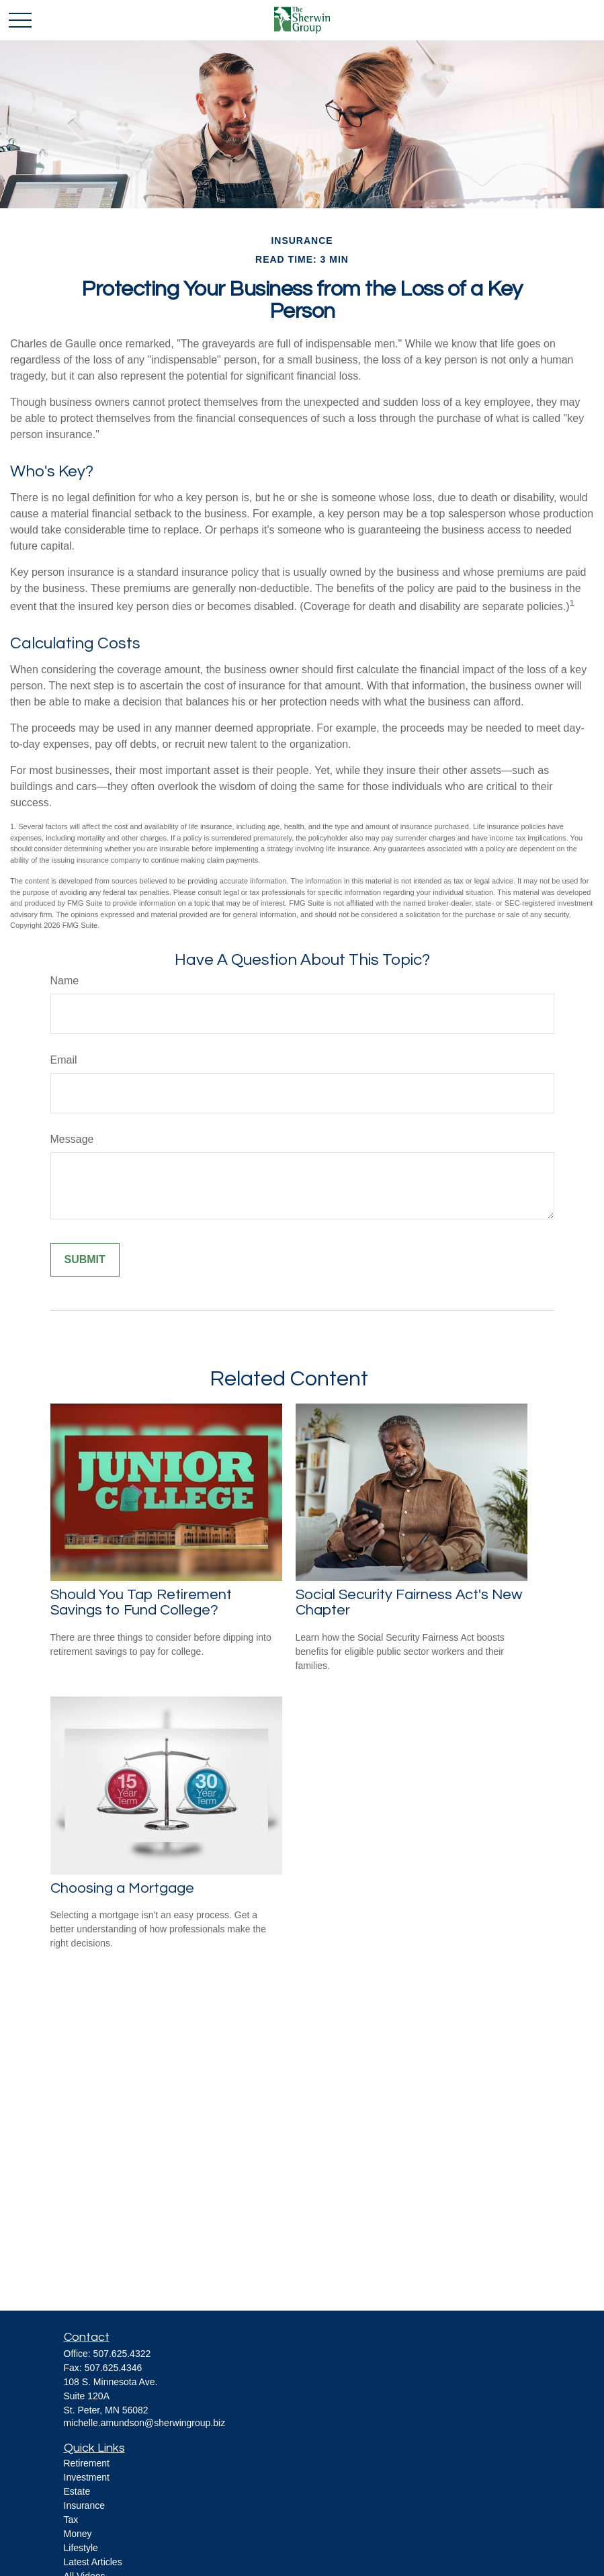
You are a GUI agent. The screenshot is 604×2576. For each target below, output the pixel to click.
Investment (87, 2477)
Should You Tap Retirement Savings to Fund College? (141, 1602)
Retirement (87, 2463)
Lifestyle (81, 2547)
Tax (71, 2519)
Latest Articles (93, 2562)
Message (72, 1139)
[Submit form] (85, 1260)
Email (63, 1060)
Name (64, 980)
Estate (77, 2491)
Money (78, 2533)
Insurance (84, 2505)
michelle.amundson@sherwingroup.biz (145, 2422)
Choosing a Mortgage (122, 1888)
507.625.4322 (122, 2353)
